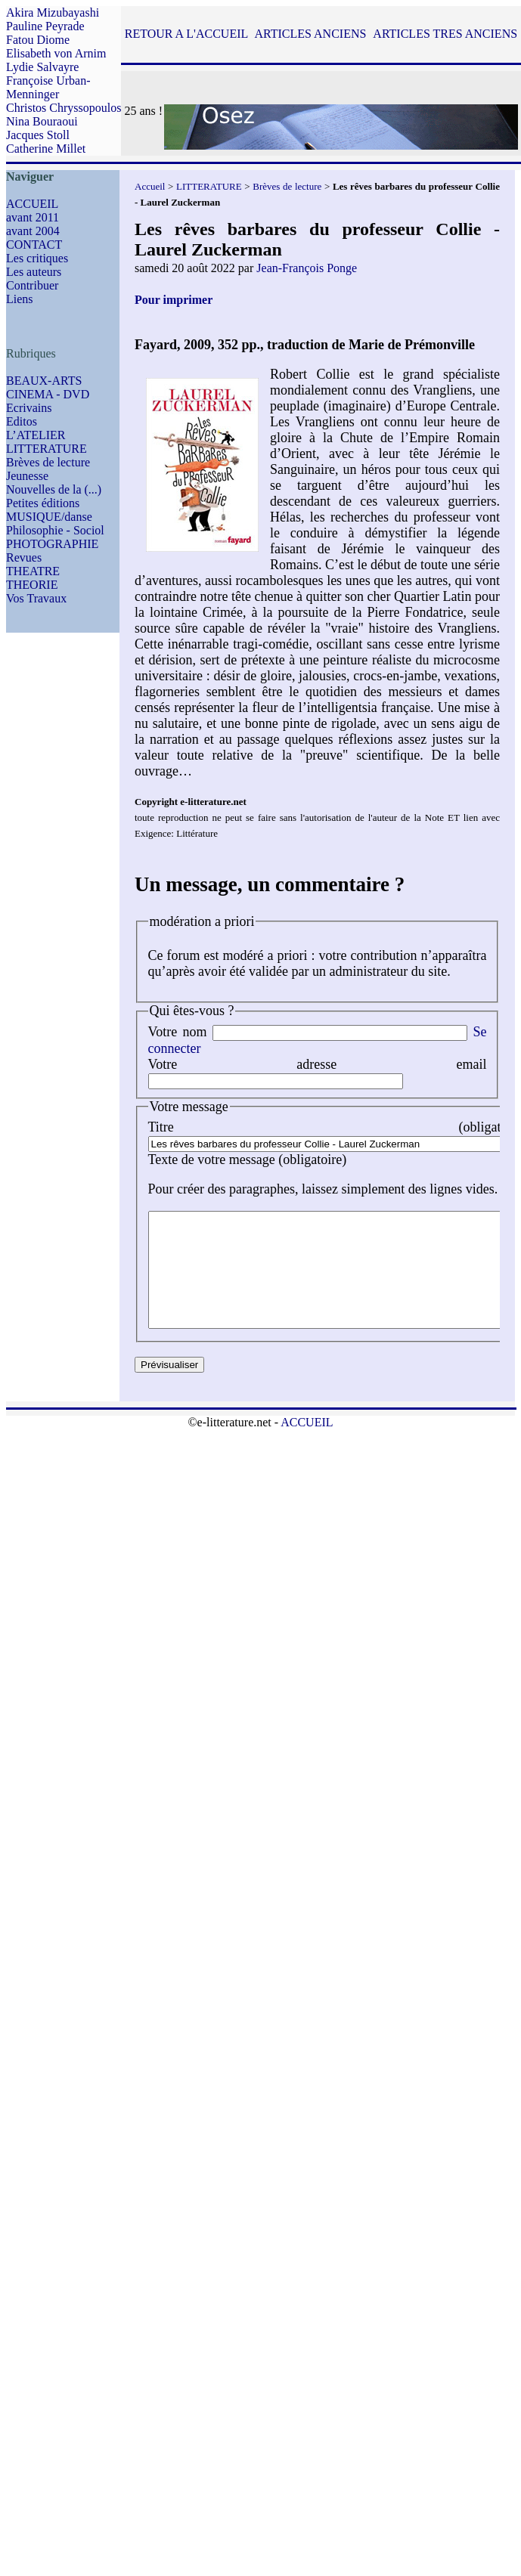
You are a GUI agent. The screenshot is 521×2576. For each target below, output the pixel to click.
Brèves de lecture (48, 462)
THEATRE (33, 571)
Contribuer (32, 285)
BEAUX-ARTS (44, 380)
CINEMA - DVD (47, 394)
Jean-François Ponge (306, 268)
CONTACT (34, 244)
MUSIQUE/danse (49, 516)
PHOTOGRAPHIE (52, 543)
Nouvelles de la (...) (53, 489)
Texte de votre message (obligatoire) (247, 1159)
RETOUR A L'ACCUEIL (186, 33)
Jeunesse (27, 475)
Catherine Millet (45, 148)
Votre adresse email (317, 1064)
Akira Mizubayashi (52, 12)
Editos (21, 421)
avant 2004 (33, 230)
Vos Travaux (36, 598)
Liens (19, 299)
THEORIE (31, 584)
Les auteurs (33, 271)
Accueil (150, 186)
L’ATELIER (36, 435)
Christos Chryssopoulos (63, 107)
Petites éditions (42, 503)
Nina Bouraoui (42, 121)
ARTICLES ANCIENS (310, 33)
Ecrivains (28, 407)
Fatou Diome (38, 39)
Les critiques (37, 258)
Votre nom (177, 1031)
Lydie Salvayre (42, 66)
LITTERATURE (46, 448)
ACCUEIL (32, 203)
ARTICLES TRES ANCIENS (445, 33)
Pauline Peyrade (45, 26)
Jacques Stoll (38, 134)
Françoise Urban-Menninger (48, 87)
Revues (24, 557)
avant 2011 (32, 217)
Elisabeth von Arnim (56, 53)
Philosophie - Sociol (55, 530)
